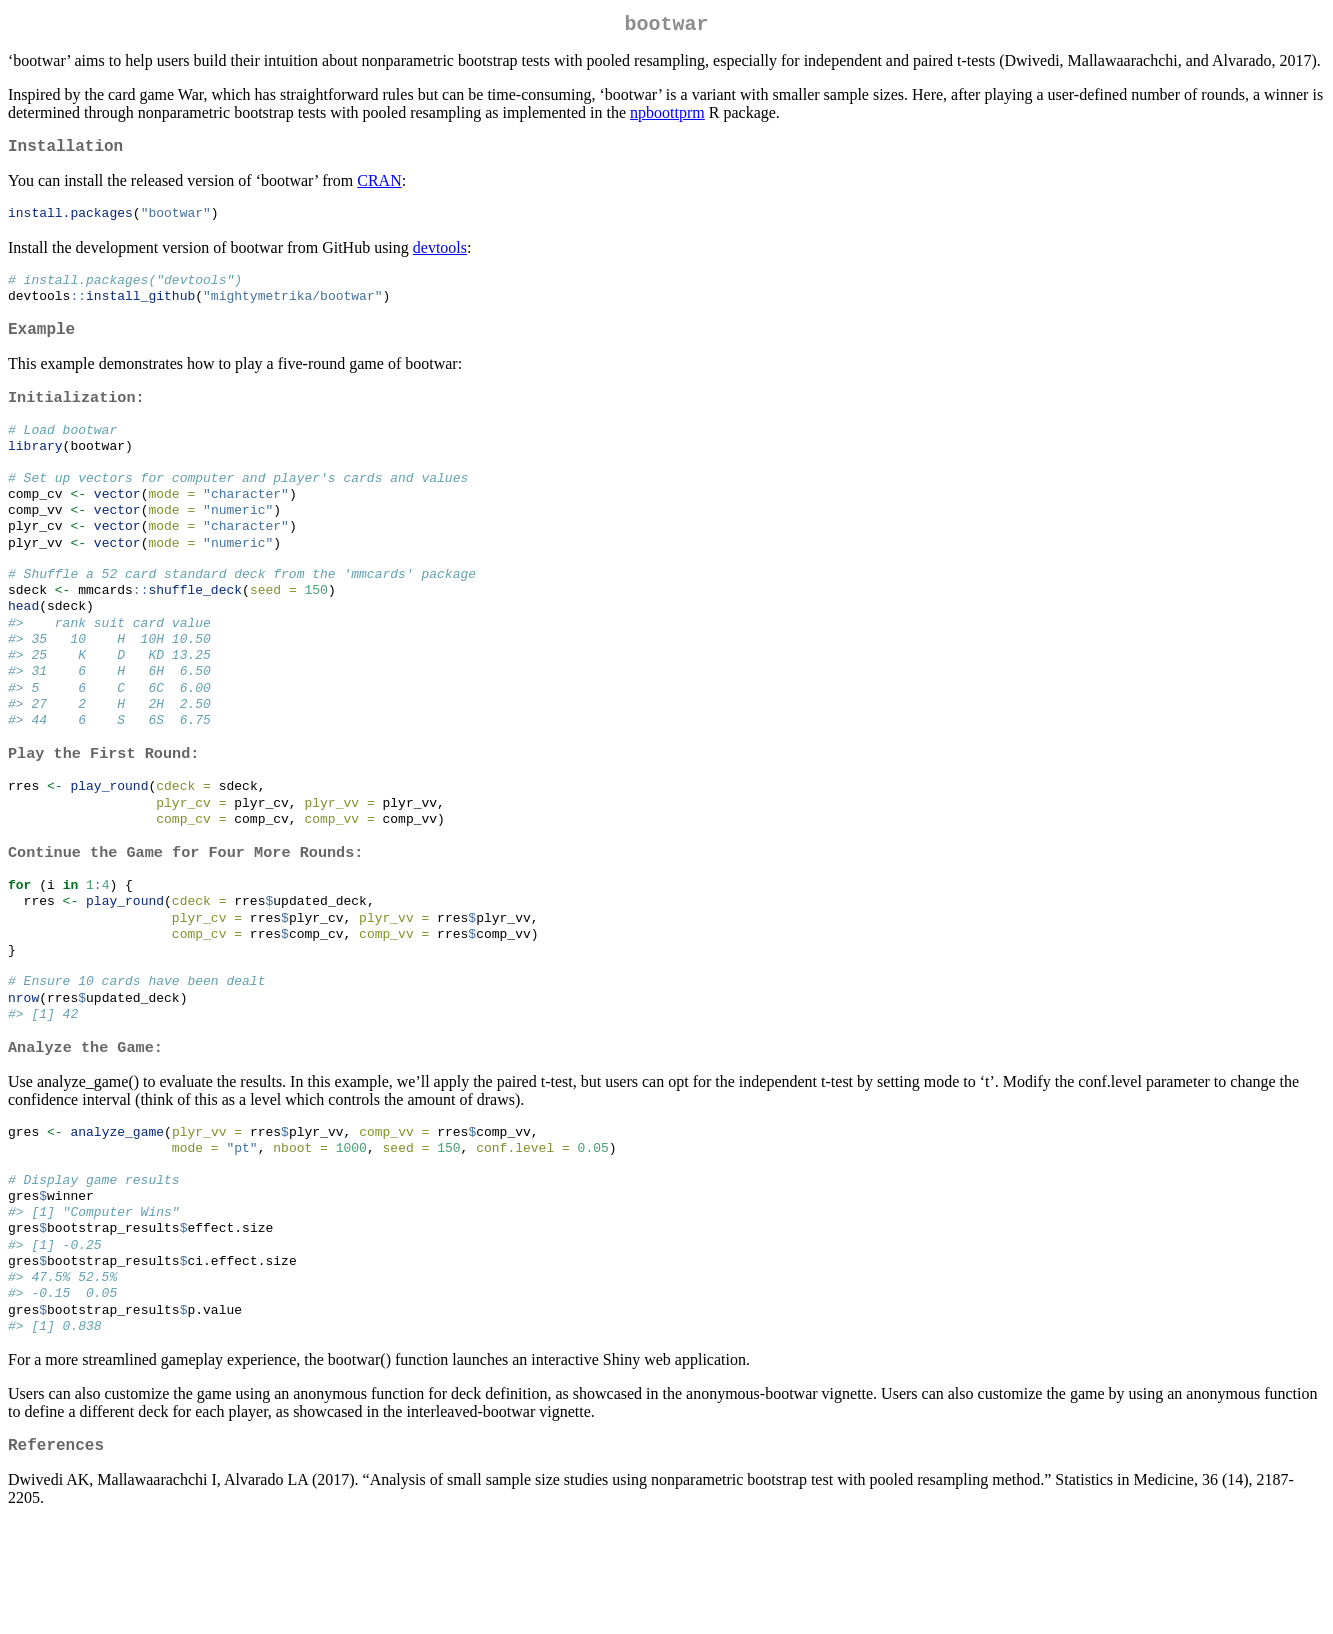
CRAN (379, 188)
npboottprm (667, 116)
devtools (440, 256)
